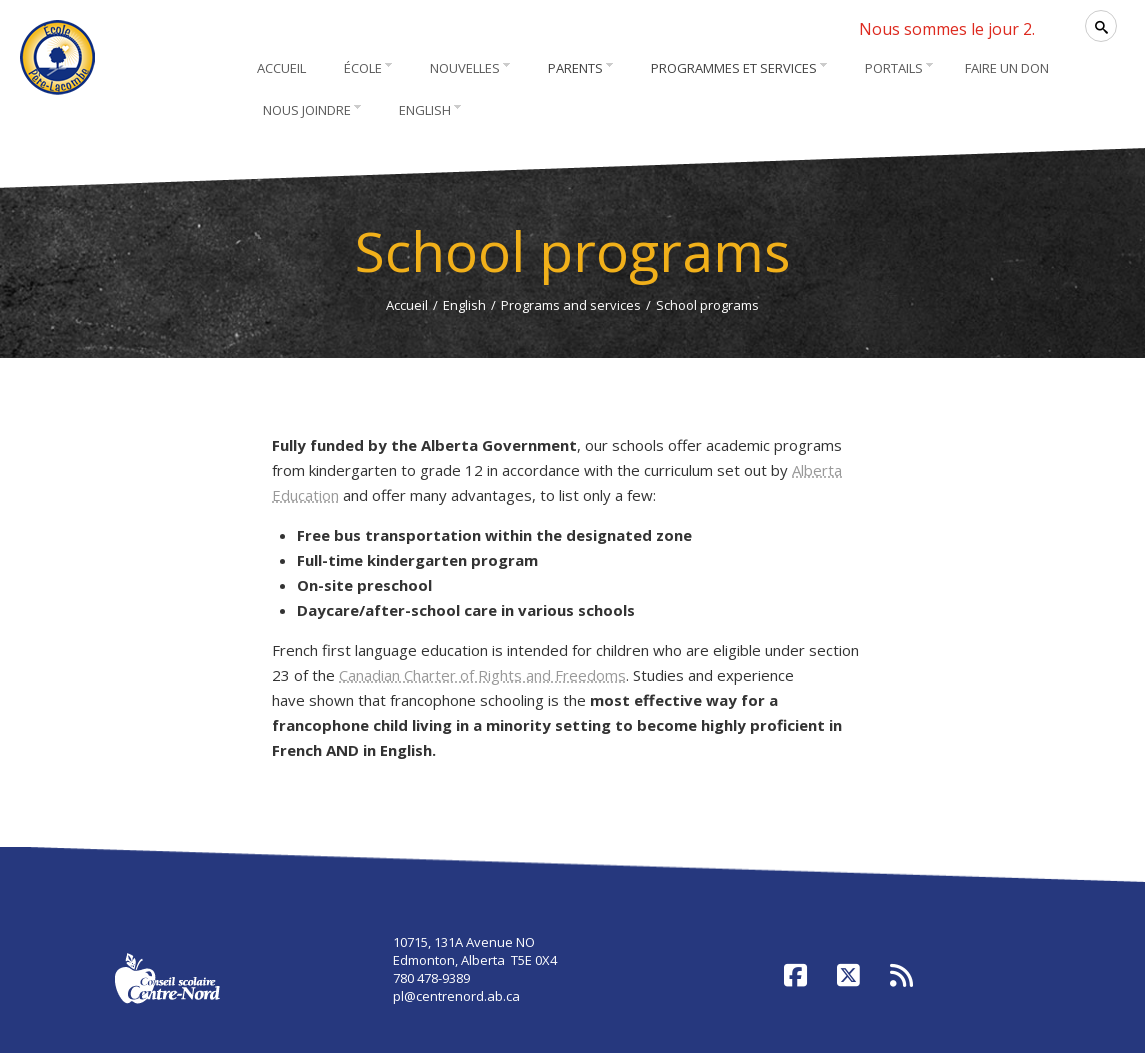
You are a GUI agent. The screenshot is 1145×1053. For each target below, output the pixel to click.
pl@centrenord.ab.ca (456, 996)
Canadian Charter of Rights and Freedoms (482, 675)
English (464, 305)
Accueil (407, 305)
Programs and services (571, 305)
